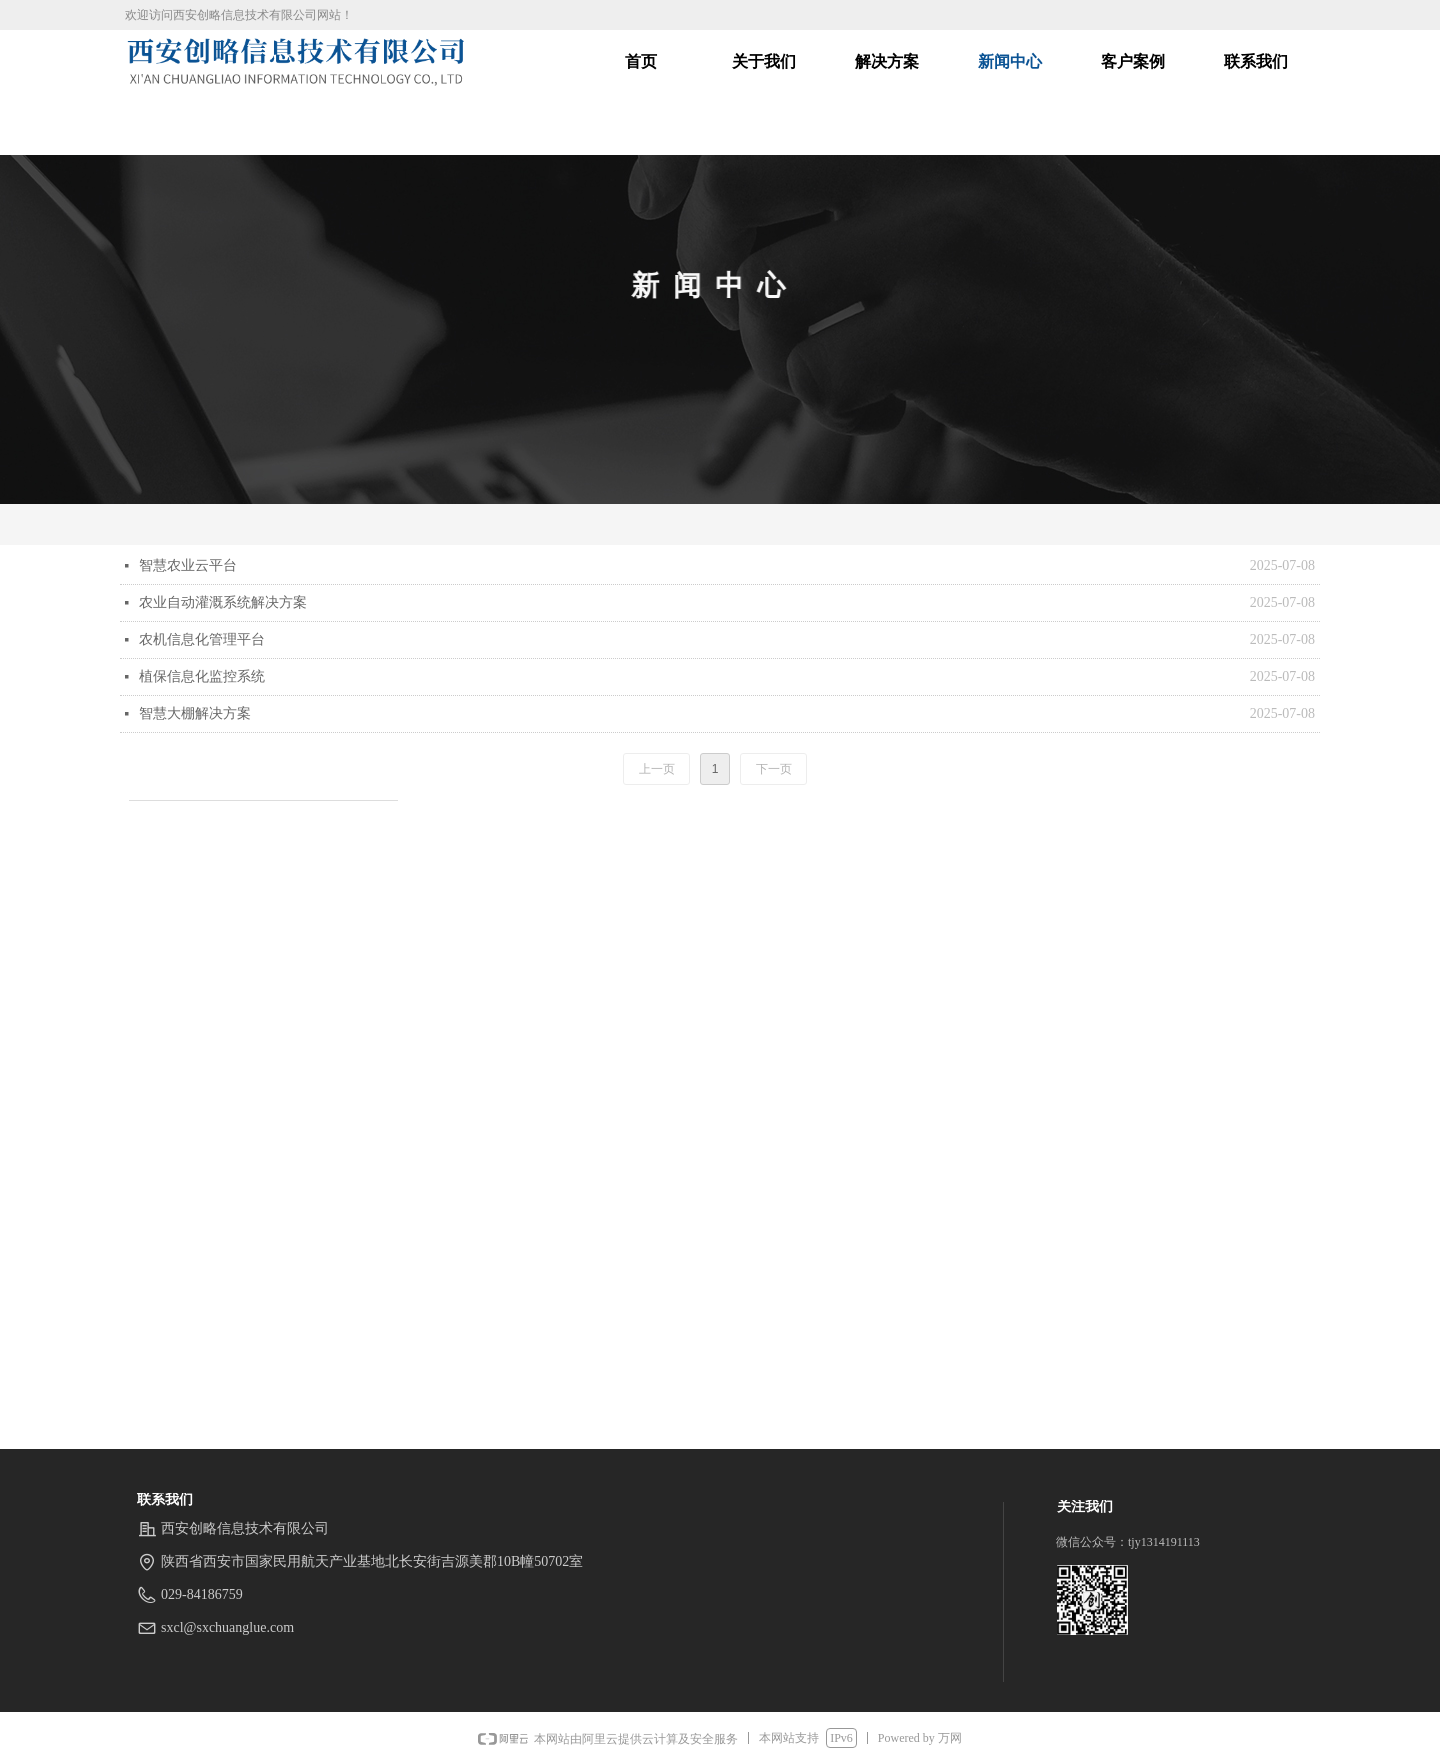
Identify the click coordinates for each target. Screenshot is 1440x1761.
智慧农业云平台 (188, 565)
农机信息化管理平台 (202, 639)
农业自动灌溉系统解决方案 (223, 602)
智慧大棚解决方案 (195, 713)
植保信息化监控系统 (202, 676)
